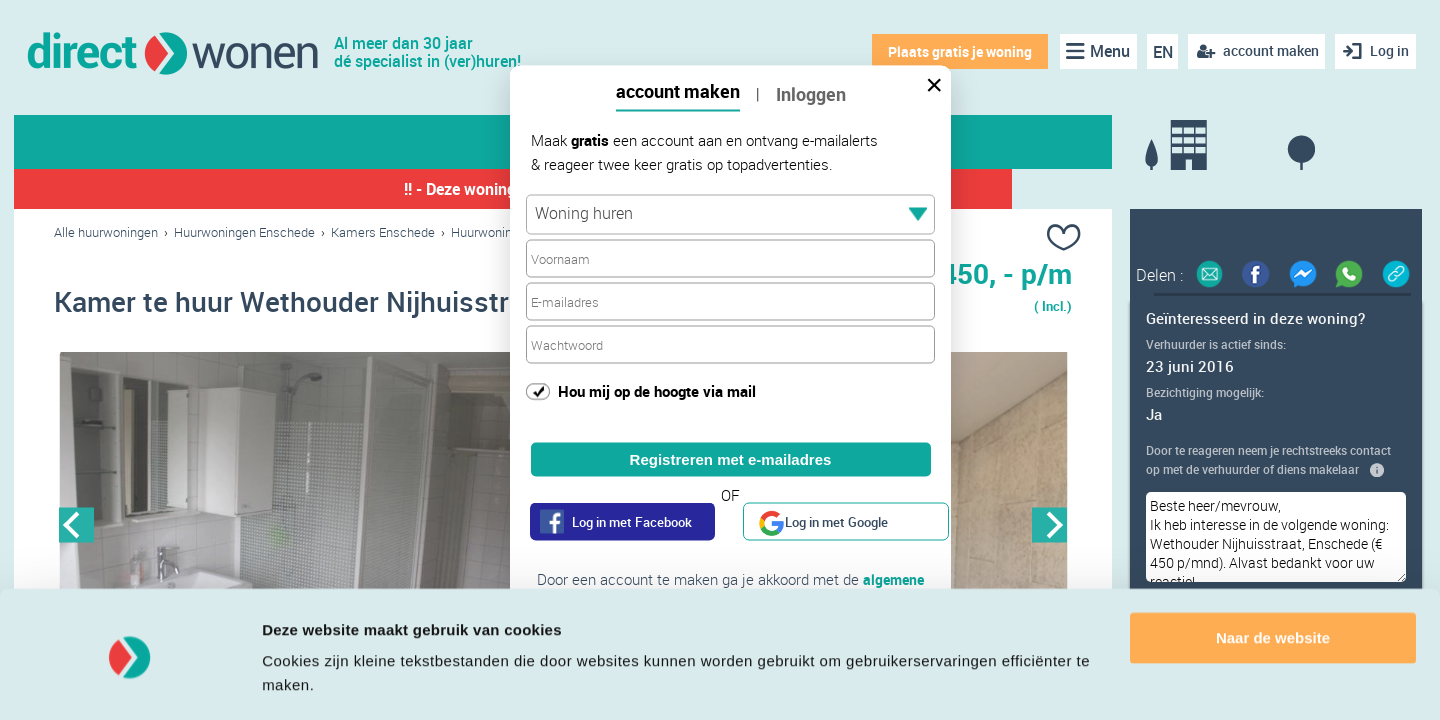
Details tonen (309, 680)
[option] (308, 527)
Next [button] (1049, 526)
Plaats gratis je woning (957, 51)
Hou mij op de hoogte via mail (657, 390)
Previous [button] (76, 526)
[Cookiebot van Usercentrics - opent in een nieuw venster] (129, 681)
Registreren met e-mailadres (731, 459)
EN (1159, 52)
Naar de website (1273, 578)
